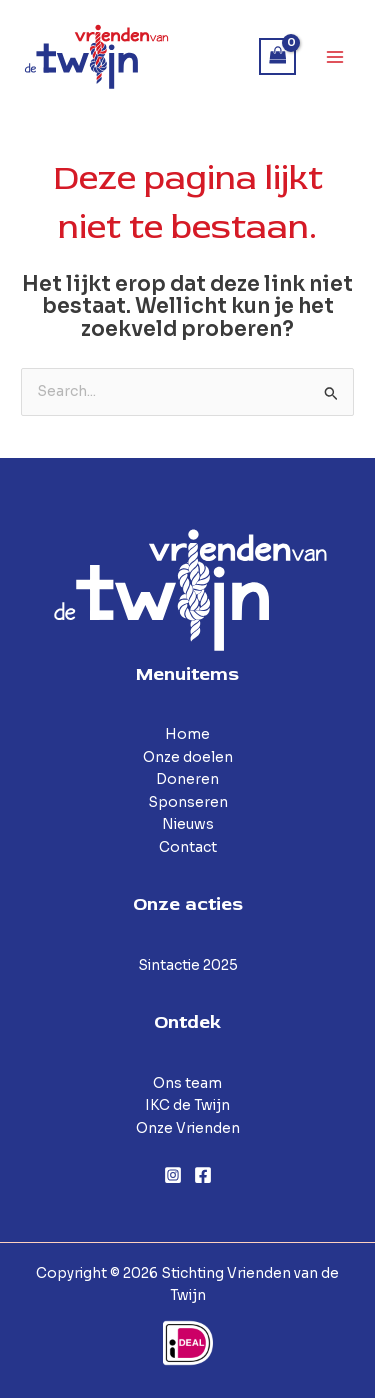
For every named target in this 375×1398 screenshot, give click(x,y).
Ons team (187, 1083)
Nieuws (188, 824)
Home (187, 734)
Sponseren (188, 802)
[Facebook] (203, 1175)
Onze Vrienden (188, 1128)
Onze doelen (188, 757)
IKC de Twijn (187, 1105)
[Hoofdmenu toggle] (335, 56)
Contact (188, 847)
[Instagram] (173, 1175)
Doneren (187, 779)
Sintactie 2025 (188, 965)
